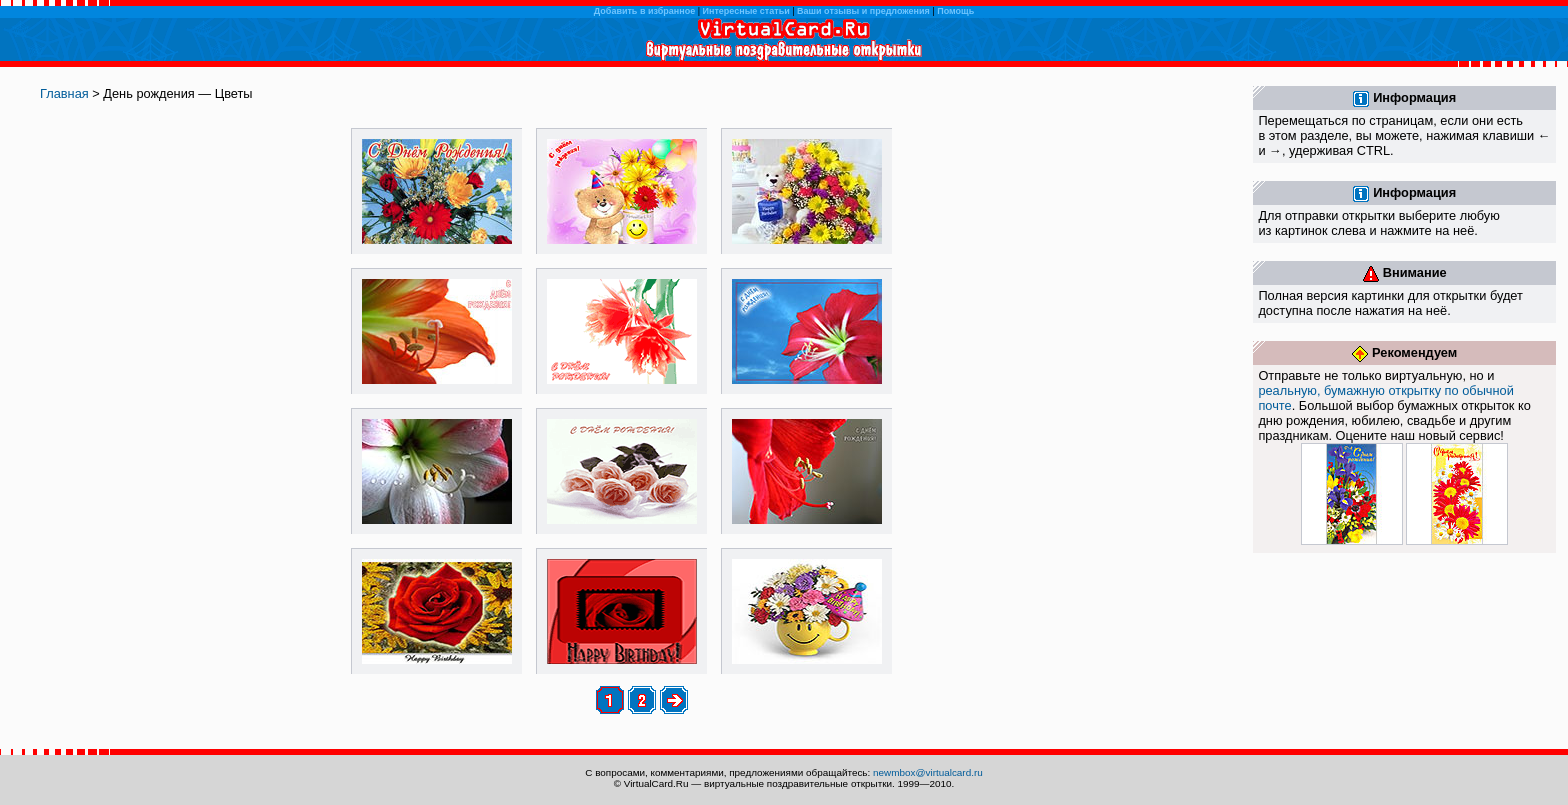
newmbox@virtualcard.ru (928, 772)
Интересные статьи (746, 11)
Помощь (955, 11)
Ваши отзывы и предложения (863, 11)
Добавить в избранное (644, 11)
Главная (64, 93)
